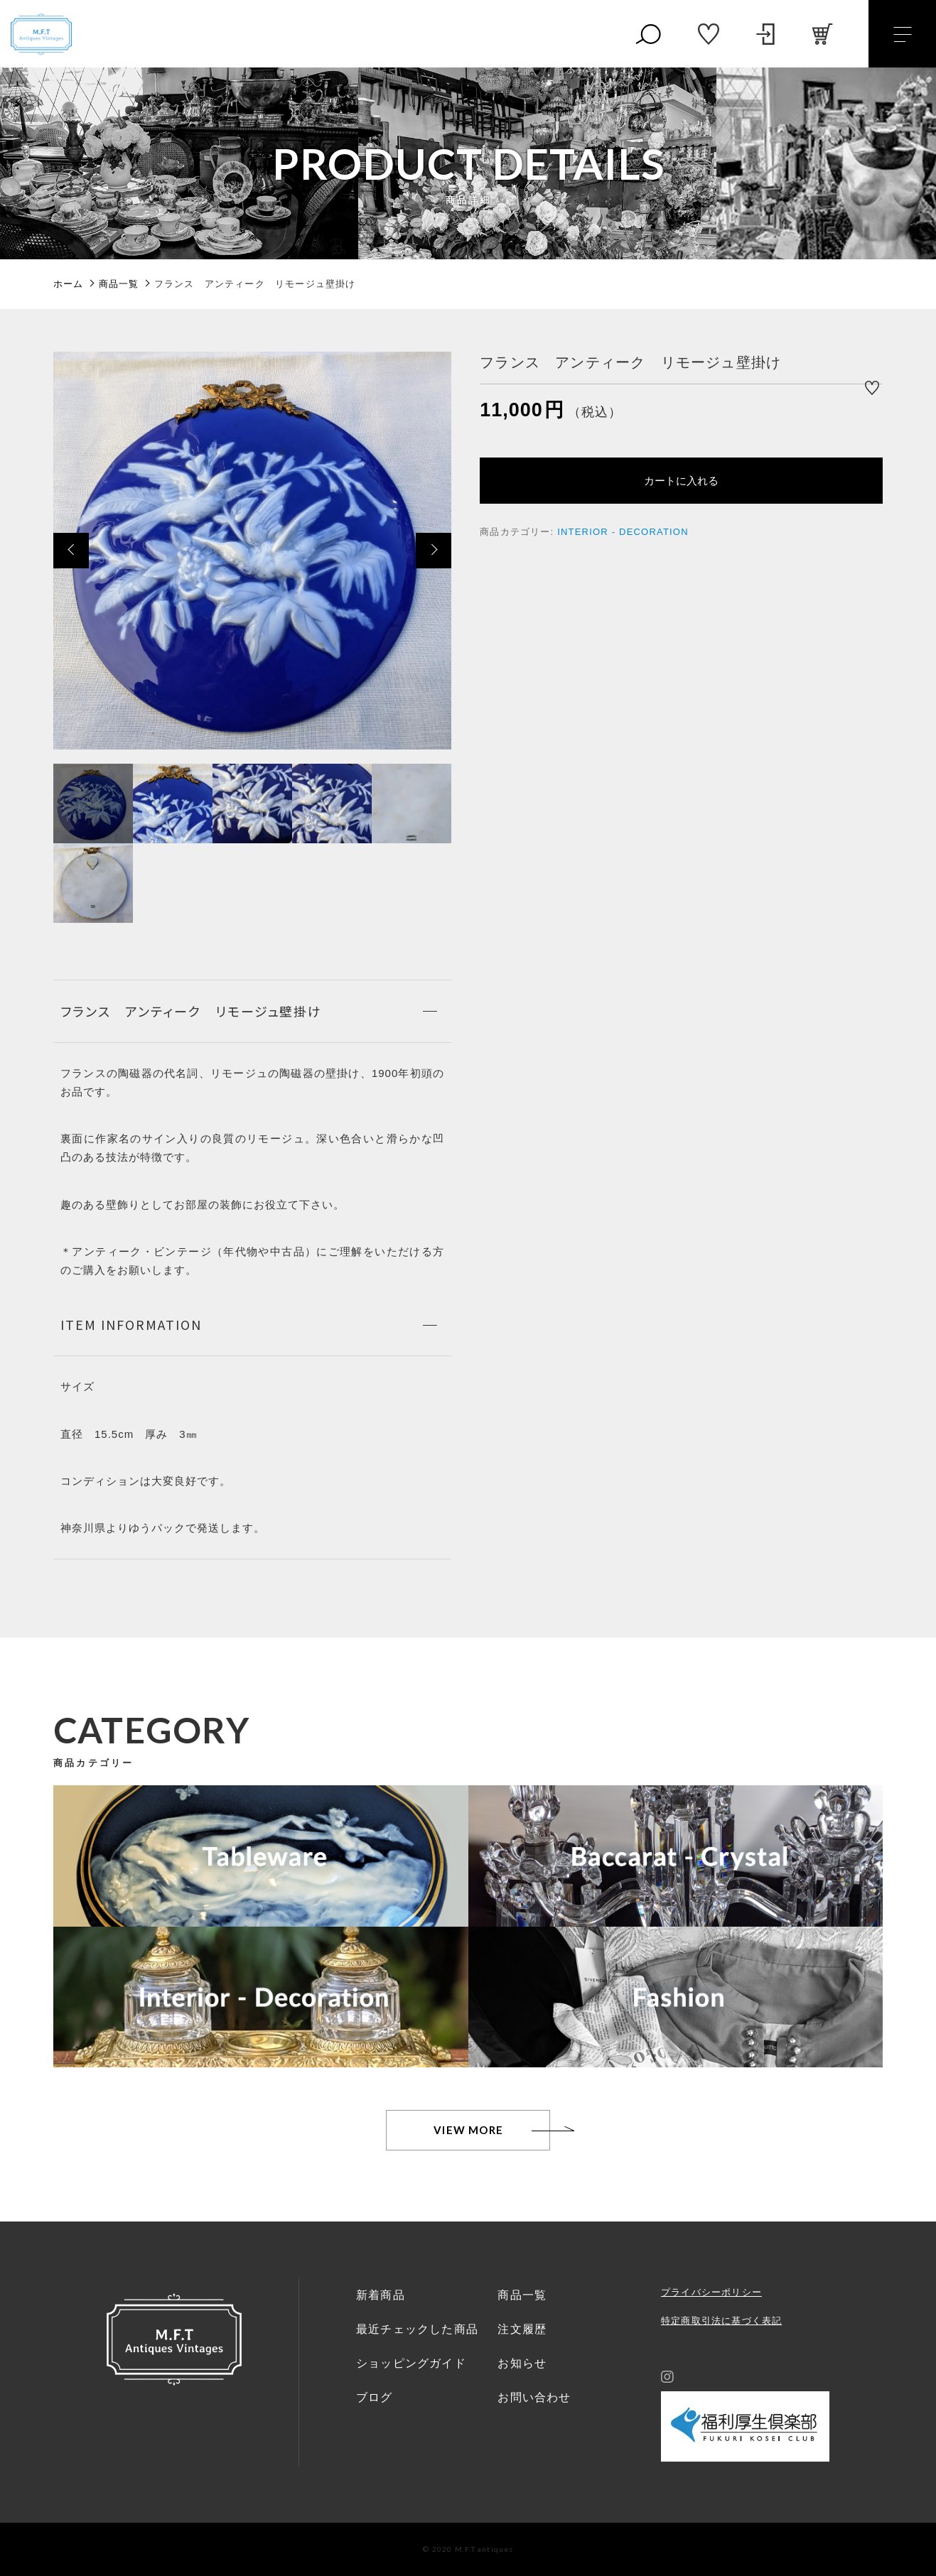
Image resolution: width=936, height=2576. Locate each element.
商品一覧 (522, 2295)
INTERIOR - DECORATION (623, 531)
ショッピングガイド (411, 2363)
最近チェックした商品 (417, 2329)
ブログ (374, 2397)
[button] (71, 550)
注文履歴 (522, 2329)
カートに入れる (681, 481)
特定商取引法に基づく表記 (721, 2320)
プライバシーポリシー (711, 2292)
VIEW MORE (468, 2129)
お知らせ (522, 2363)
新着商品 (380, 2295)
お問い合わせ (534, 2397)
